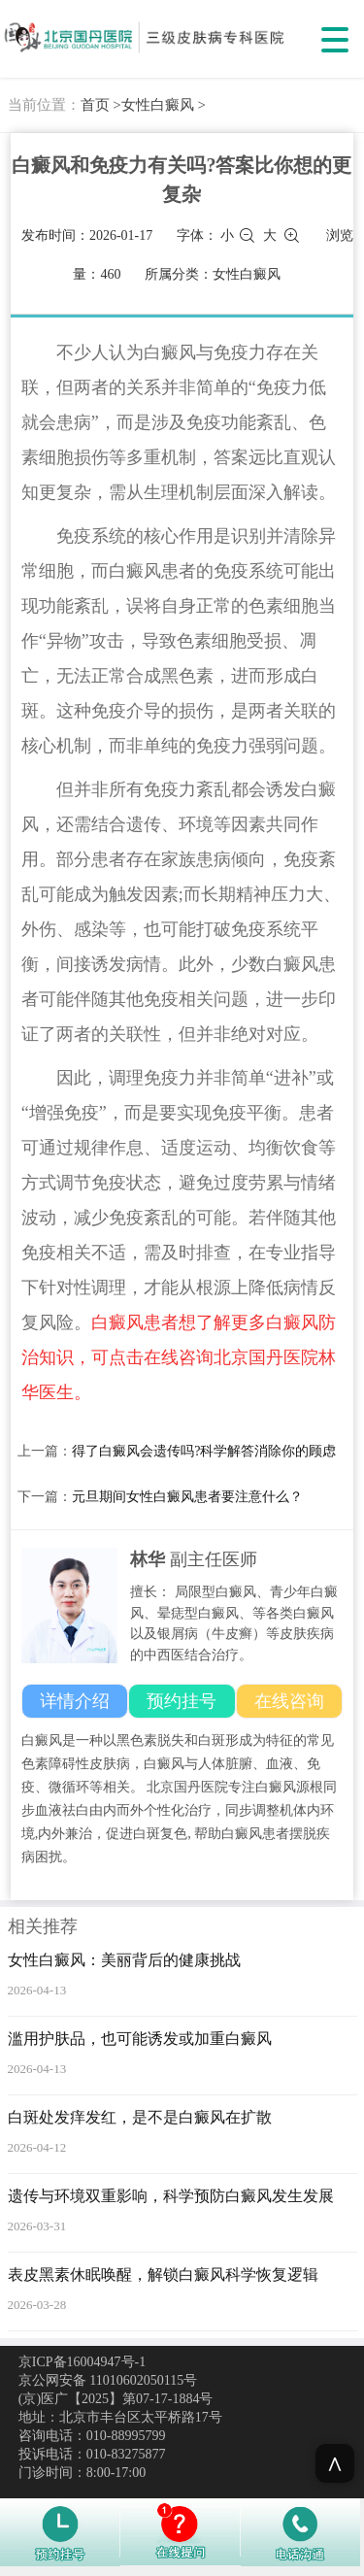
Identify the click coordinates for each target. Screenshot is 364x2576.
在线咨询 (289, 1701)
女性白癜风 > (163, 105)
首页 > (101, 105)
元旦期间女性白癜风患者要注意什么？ (187, 1496)
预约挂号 (181, 1701)
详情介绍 (75, 1701)
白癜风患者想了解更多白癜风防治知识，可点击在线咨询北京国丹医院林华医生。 (178, 1357)
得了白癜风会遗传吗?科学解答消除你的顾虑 (204, 1451)
